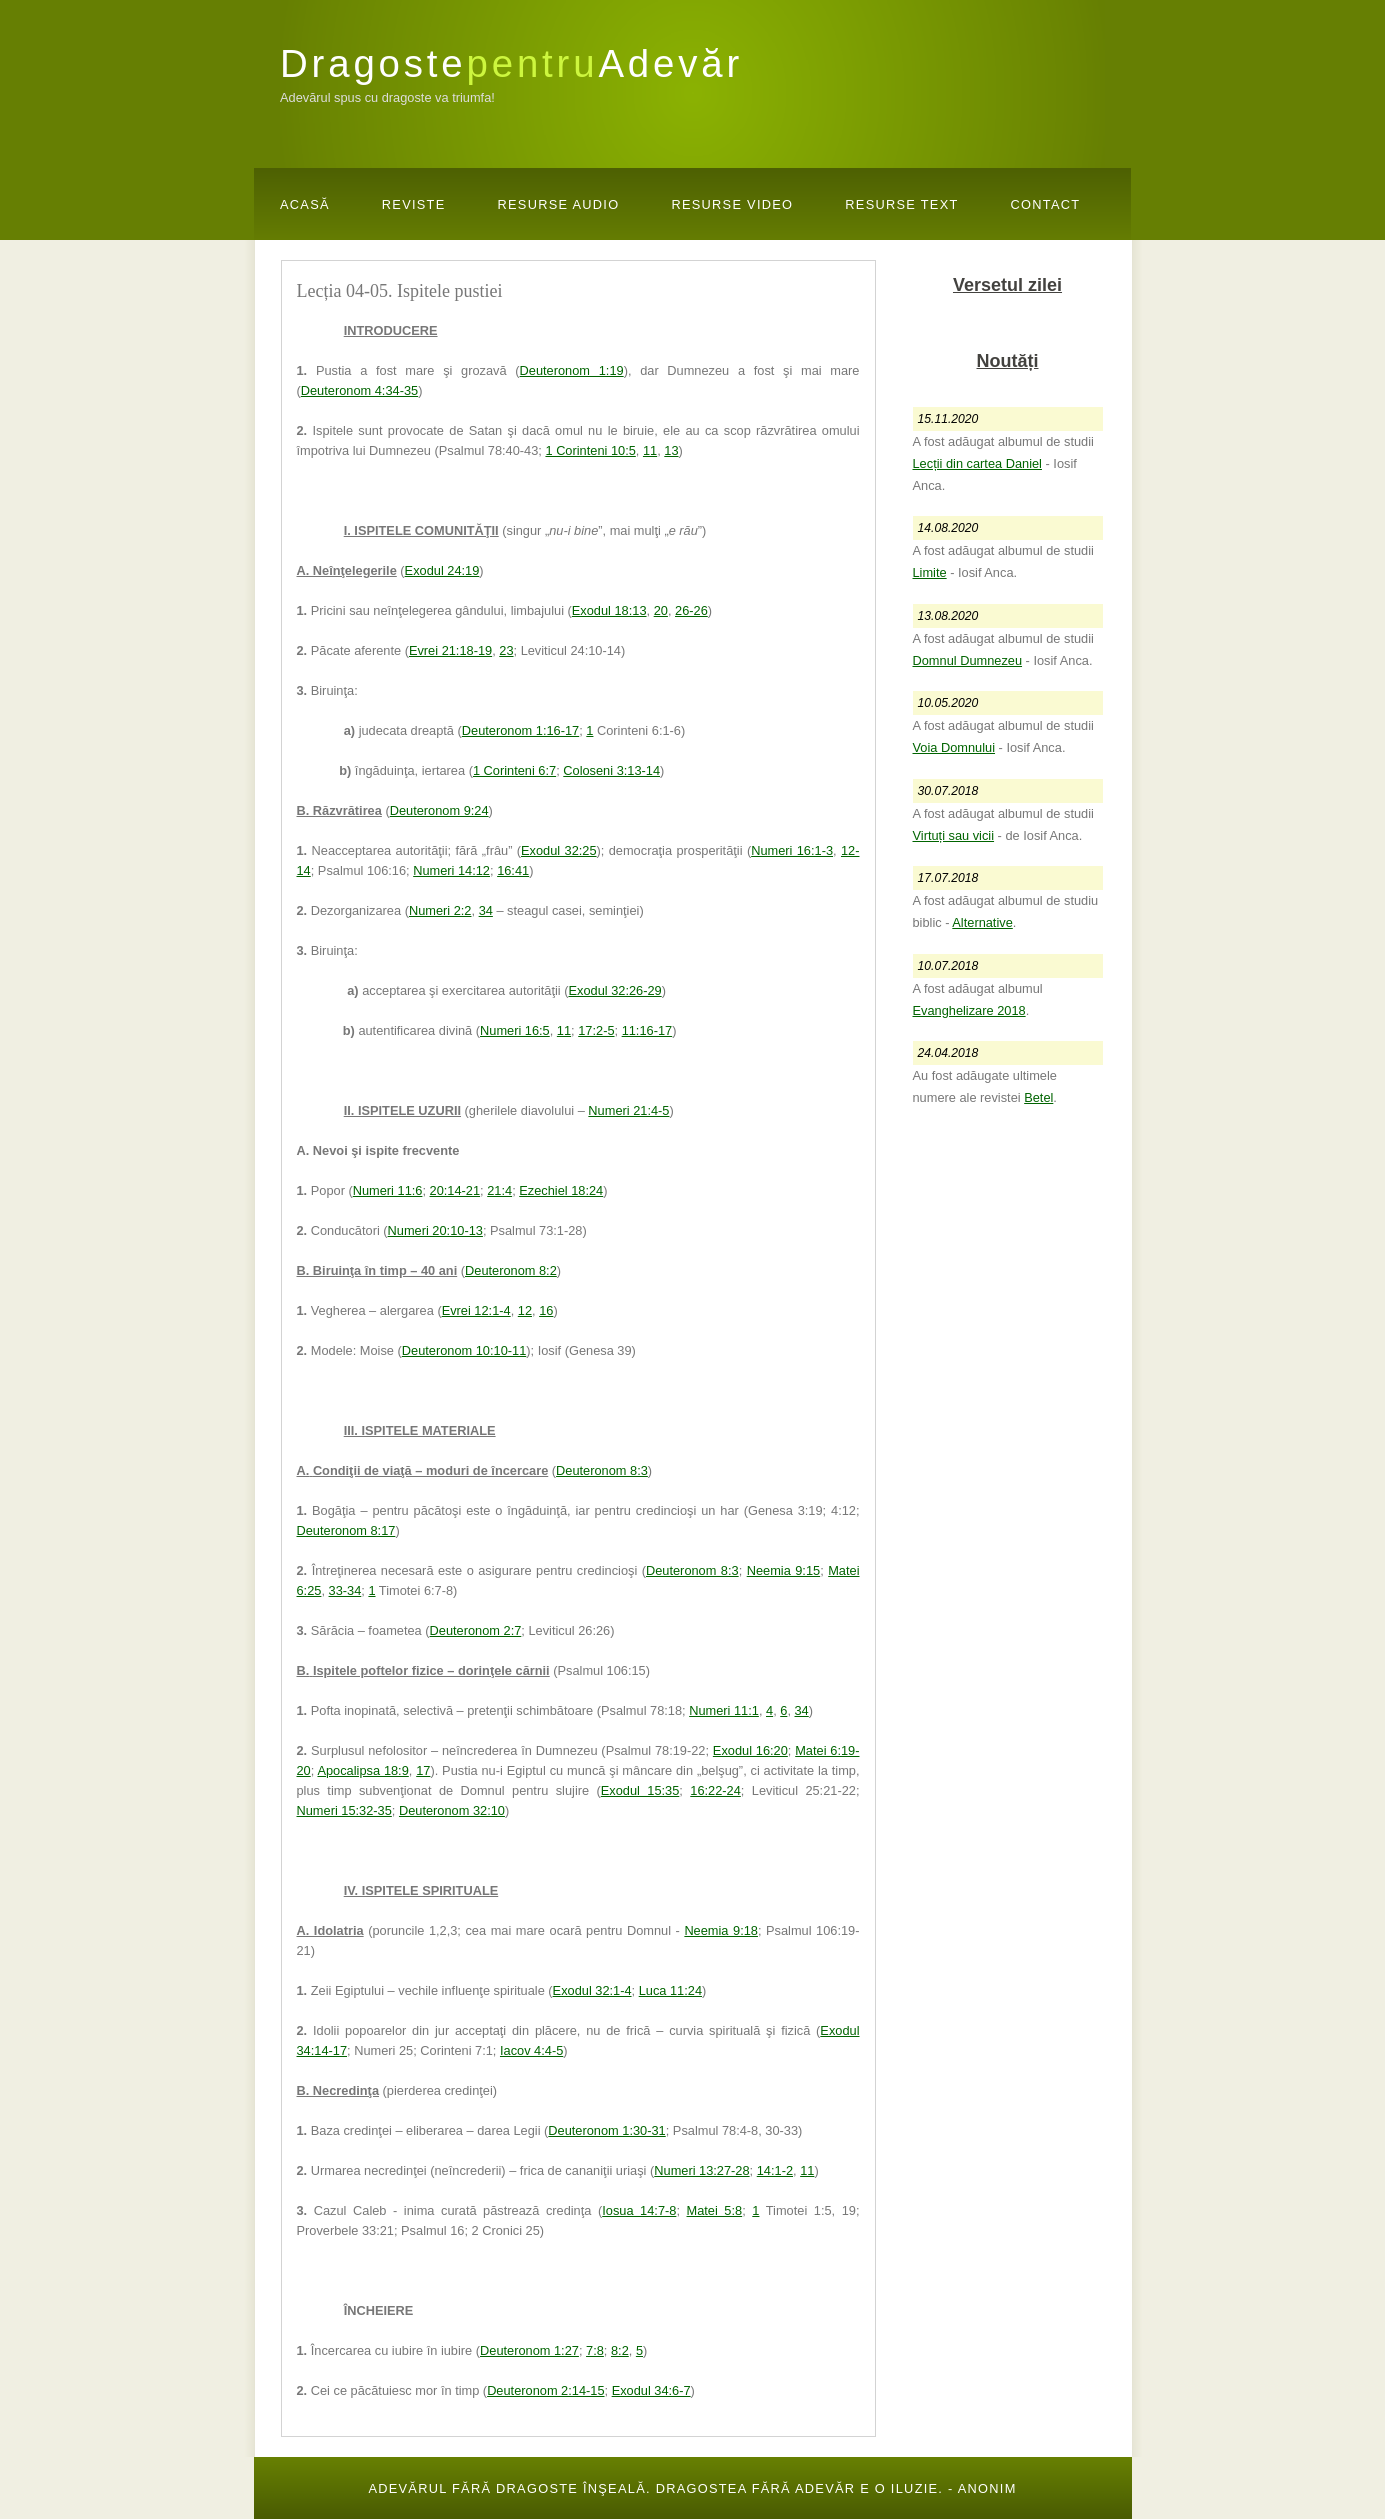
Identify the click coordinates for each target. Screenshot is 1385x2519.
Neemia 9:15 (783, 1570)
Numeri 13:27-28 (701, 2170)
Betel (1038, 1097)
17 (423, 1770)
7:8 (595, 2350)
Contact (1046, 204)
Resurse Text (901, 204)
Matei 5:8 (715, 2210)
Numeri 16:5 (515, 1030)
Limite (930, 572)
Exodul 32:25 (559, 850)
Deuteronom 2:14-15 (545, 2390)
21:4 (499, 1190)
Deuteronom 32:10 (452, 1810)
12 (525, 1310)
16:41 (513, 870)
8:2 (620, 2350)
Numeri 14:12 (451, 870)
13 (671, 450)
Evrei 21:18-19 (450, 650)
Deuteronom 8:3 (602, 1470)
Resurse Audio (559, 204)
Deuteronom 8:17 (346, 1530)
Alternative (982, 922)
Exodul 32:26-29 (614, 990)
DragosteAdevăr (511, 63)
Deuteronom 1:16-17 (520, 730)
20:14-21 (455, 1190)
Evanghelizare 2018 (969, 1010)
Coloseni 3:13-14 (611, 770)
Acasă (305, 204)
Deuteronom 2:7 (476, 1630)
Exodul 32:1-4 (592, 1990)
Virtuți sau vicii (954, 835)
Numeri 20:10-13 (435, 1230)
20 (661, 610)
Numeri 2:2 (440, 910)
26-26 (691, 610)
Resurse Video (732, 204)
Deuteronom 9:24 (439, 810)
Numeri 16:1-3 (792, 850)
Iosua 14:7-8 (639, 2210)
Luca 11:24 (670, 1990)
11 (650, 450)
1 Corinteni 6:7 (514, 770)
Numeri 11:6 (388, 1190)
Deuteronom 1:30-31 (606, 2130)
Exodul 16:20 (750, 1750)
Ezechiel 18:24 (561, 1190)
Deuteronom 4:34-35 (359, 390)
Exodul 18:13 (609, 610)
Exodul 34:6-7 (651, 2390)
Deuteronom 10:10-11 (464, 1350)
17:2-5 (596, 1030)
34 (486, 910)
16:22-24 (715, 1790)
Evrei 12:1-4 (476, 1310)
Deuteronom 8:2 (511, 1270)
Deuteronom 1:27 (529, 2350)
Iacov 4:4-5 (531, 2050)
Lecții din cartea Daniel (977, 463)
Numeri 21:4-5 (628, 1110)
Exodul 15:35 (640, 1790)
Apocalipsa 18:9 (362, 1770)
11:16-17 (647, 1030)
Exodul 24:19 (442, 570)
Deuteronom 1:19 (572, 370)
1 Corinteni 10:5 (590, 450)
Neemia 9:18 (721, 1930)
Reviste (414, 204)
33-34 (345, 1590)
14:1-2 (775, 2170)
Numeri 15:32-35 (344, 1810)
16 (546, 1310)
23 (506, 650)
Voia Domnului (954, 747)
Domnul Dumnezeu (968, 660)
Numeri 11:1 (724, 1710)
